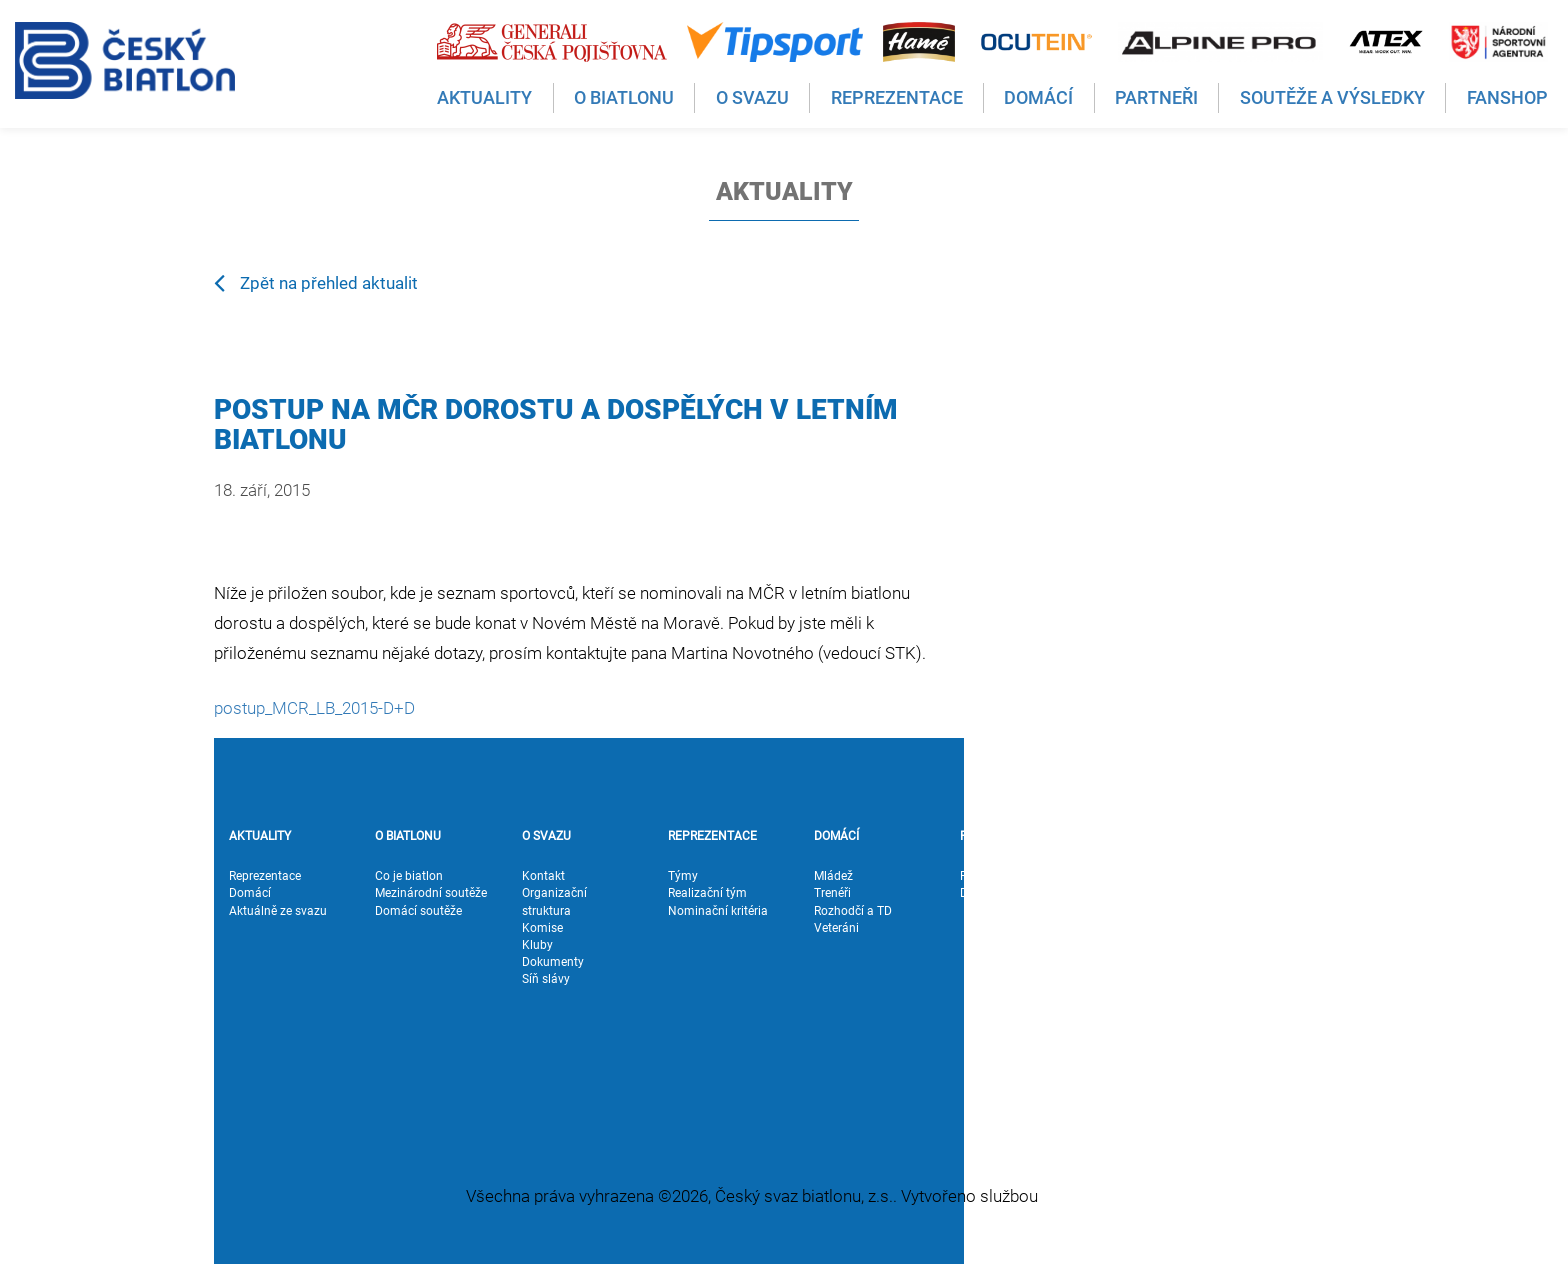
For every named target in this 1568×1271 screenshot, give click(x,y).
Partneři (981, 876)
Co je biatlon (409, 876)
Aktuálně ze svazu (278, 911)
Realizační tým (707, 893)
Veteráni (836, 928)
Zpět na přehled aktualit (316, 282)
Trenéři (832, 893)
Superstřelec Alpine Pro (1158, 1021)
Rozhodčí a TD (853, 911)
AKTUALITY (260, 836)
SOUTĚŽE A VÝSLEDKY (1138, 844)
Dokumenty (553, 962)
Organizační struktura (554, 901)
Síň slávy (546, 979)
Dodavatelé (990, 893)
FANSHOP (1280, 836)
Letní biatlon (1140, 962)
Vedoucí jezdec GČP (1161, 1048)
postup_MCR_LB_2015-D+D (314, 708)
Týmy (683, 876)
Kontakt (543, 876)
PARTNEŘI (987, 836)
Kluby (537, 945)
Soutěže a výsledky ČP (1158, 901)
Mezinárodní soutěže (431, 893)
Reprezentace (265, 876)
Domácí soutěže (418, 911)
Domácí (250, 893)
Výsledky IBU (1141, 928)
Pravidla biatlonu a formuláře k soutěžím (1164, 987)
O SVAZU (546, 836)
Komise (542, 928)
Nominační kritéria (718, 911)
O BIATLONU (408, 836)
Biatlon (1126, 945)
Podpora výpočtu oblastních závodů (1157, 1073)
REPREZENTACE (712, 836)
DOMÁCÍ (836, 836)
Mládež (833, 876)
